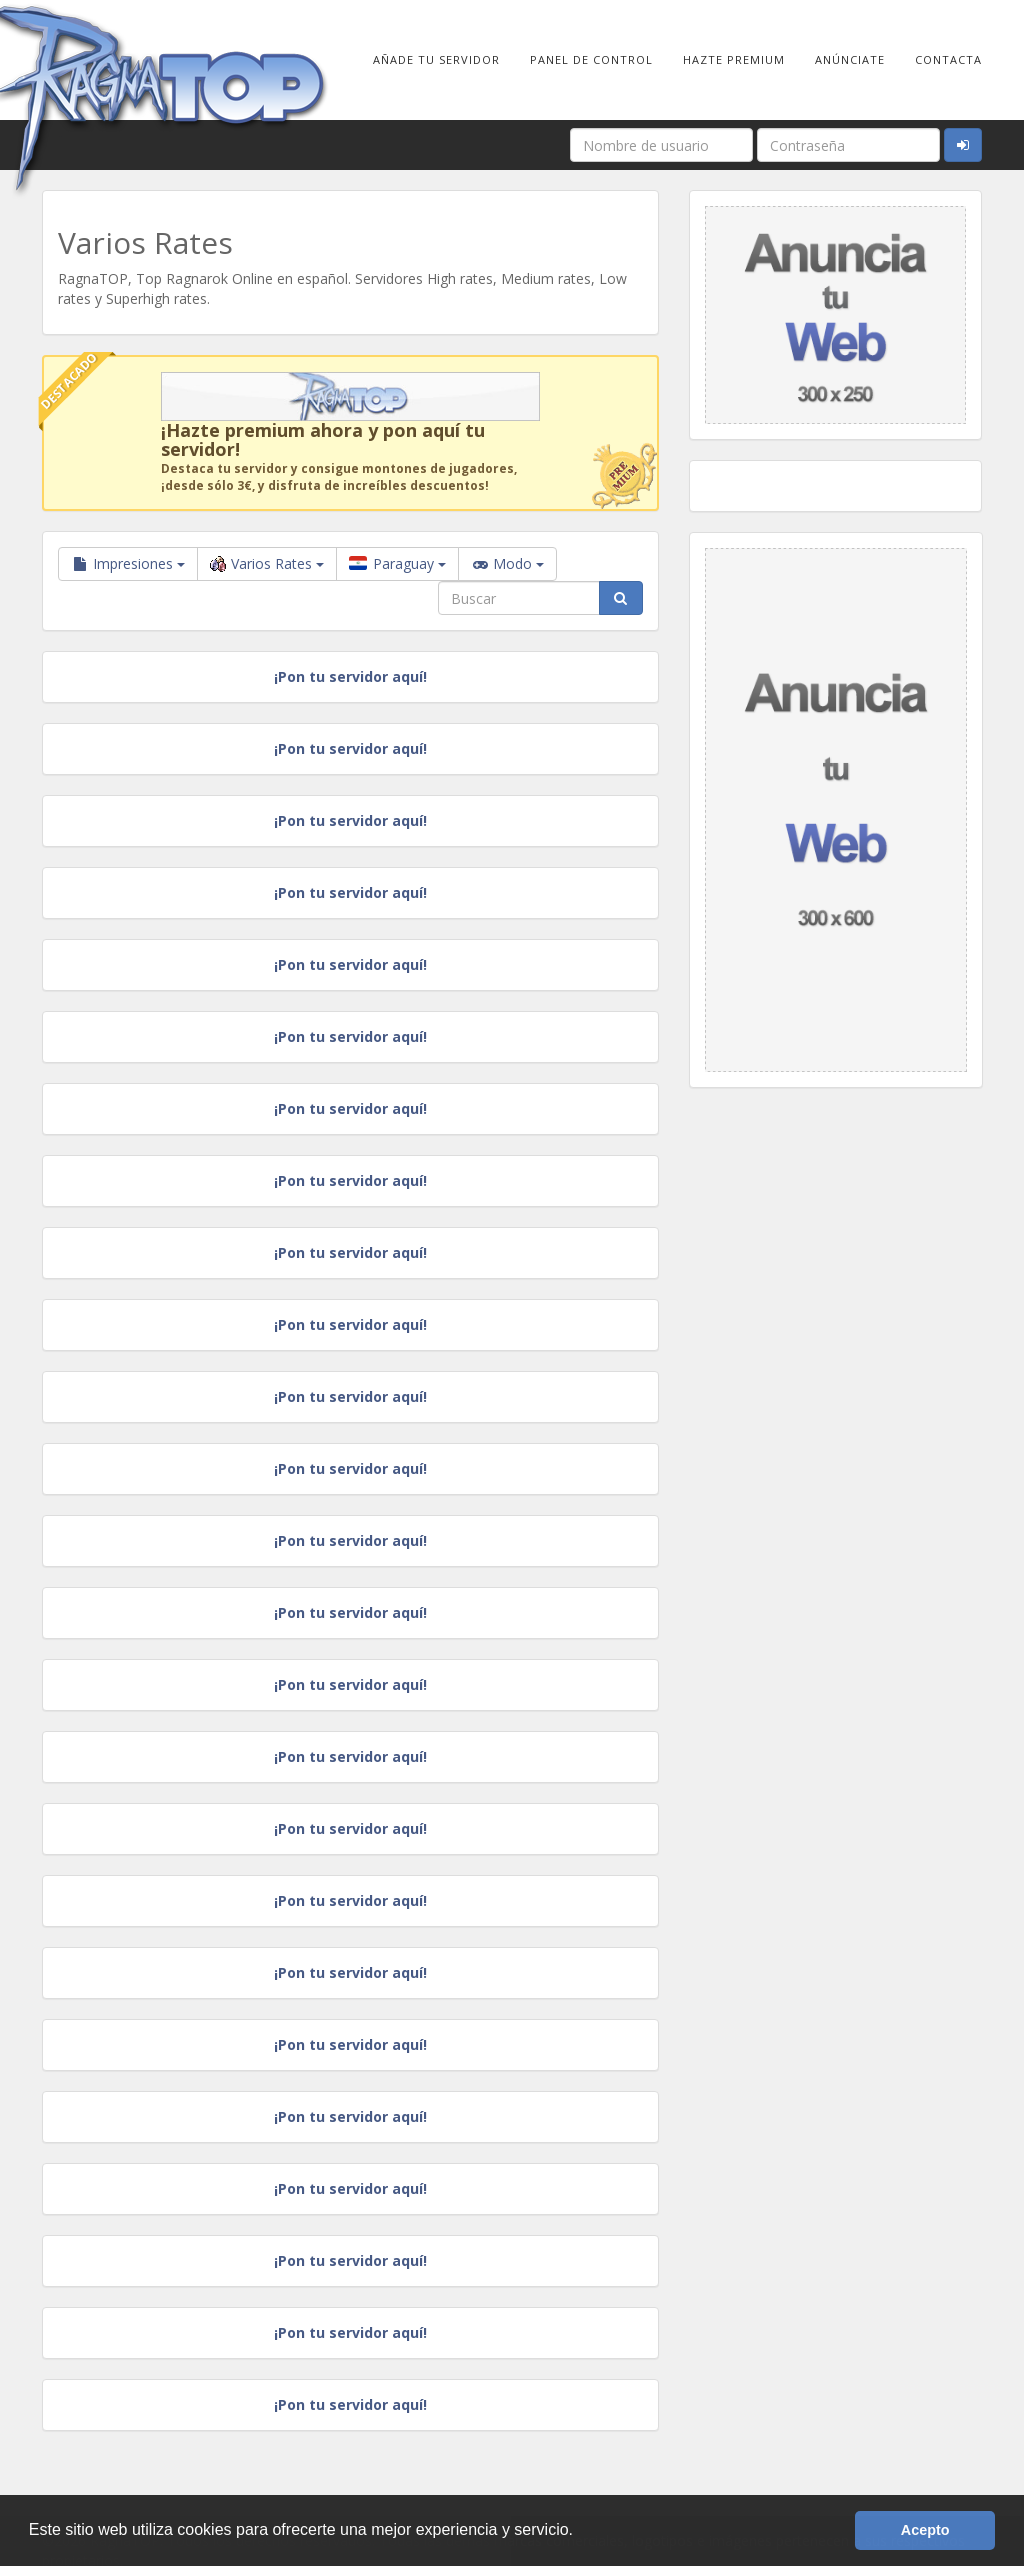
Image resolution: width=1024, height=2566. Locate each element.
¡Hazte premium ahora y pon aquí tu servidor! (323, 440)
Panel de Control (591, 59)
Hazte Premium (734, 59)
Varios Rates (267, 563)
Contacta (948, 59)
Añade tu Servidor (436, 59)
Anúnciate (850, 59)
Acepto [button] (925, 2530)
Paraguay (397, 563)
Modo (507, 564)
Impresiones (128, 563)
